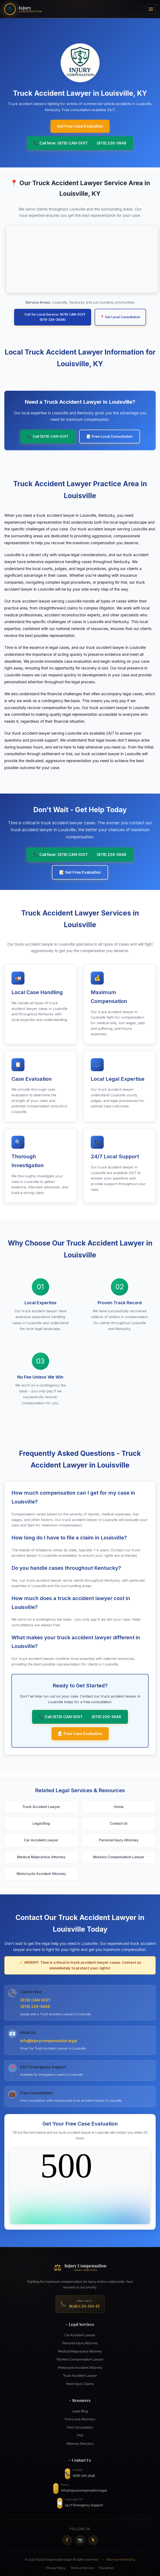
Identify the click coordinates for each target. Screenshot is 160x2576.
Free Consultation (80, 2427)
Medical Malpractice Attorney (41, 1857)
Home (119, 1807)
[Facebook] (67, 2540)
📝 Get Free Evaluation (80, 872)
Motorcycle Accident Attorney (41, 1873)
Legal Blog (41, 1823)
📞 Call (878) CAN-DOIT (47, 436)
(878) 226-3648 (84, 2476)
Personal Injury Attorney (118, 1840)
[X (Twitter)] (93, 2540)
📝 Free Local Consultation (110, 436)
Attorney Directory (80, 2444)
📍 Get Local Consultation (120, 317)
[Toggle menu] (151, 9)
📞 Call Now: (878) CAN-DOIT (80, 143)
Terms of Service (82, 2568)
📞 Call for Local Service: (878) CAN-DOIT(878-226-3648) (53, 317)
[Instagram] (80, 2540)
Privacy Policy (55, 2568)
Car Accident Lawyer (41, 1840)
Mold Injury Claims (80, 2384)
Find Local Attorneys (80, 2419)
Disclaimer (106, 2568)
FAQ (80, 2435)
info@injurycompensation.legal (48, 2040)
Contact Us (119, 1823)
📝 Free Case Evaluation (80, 1733)
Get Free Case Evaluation (80, 126)
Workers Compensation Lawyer (118, 1857)
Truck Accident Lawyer (41, 1807)
